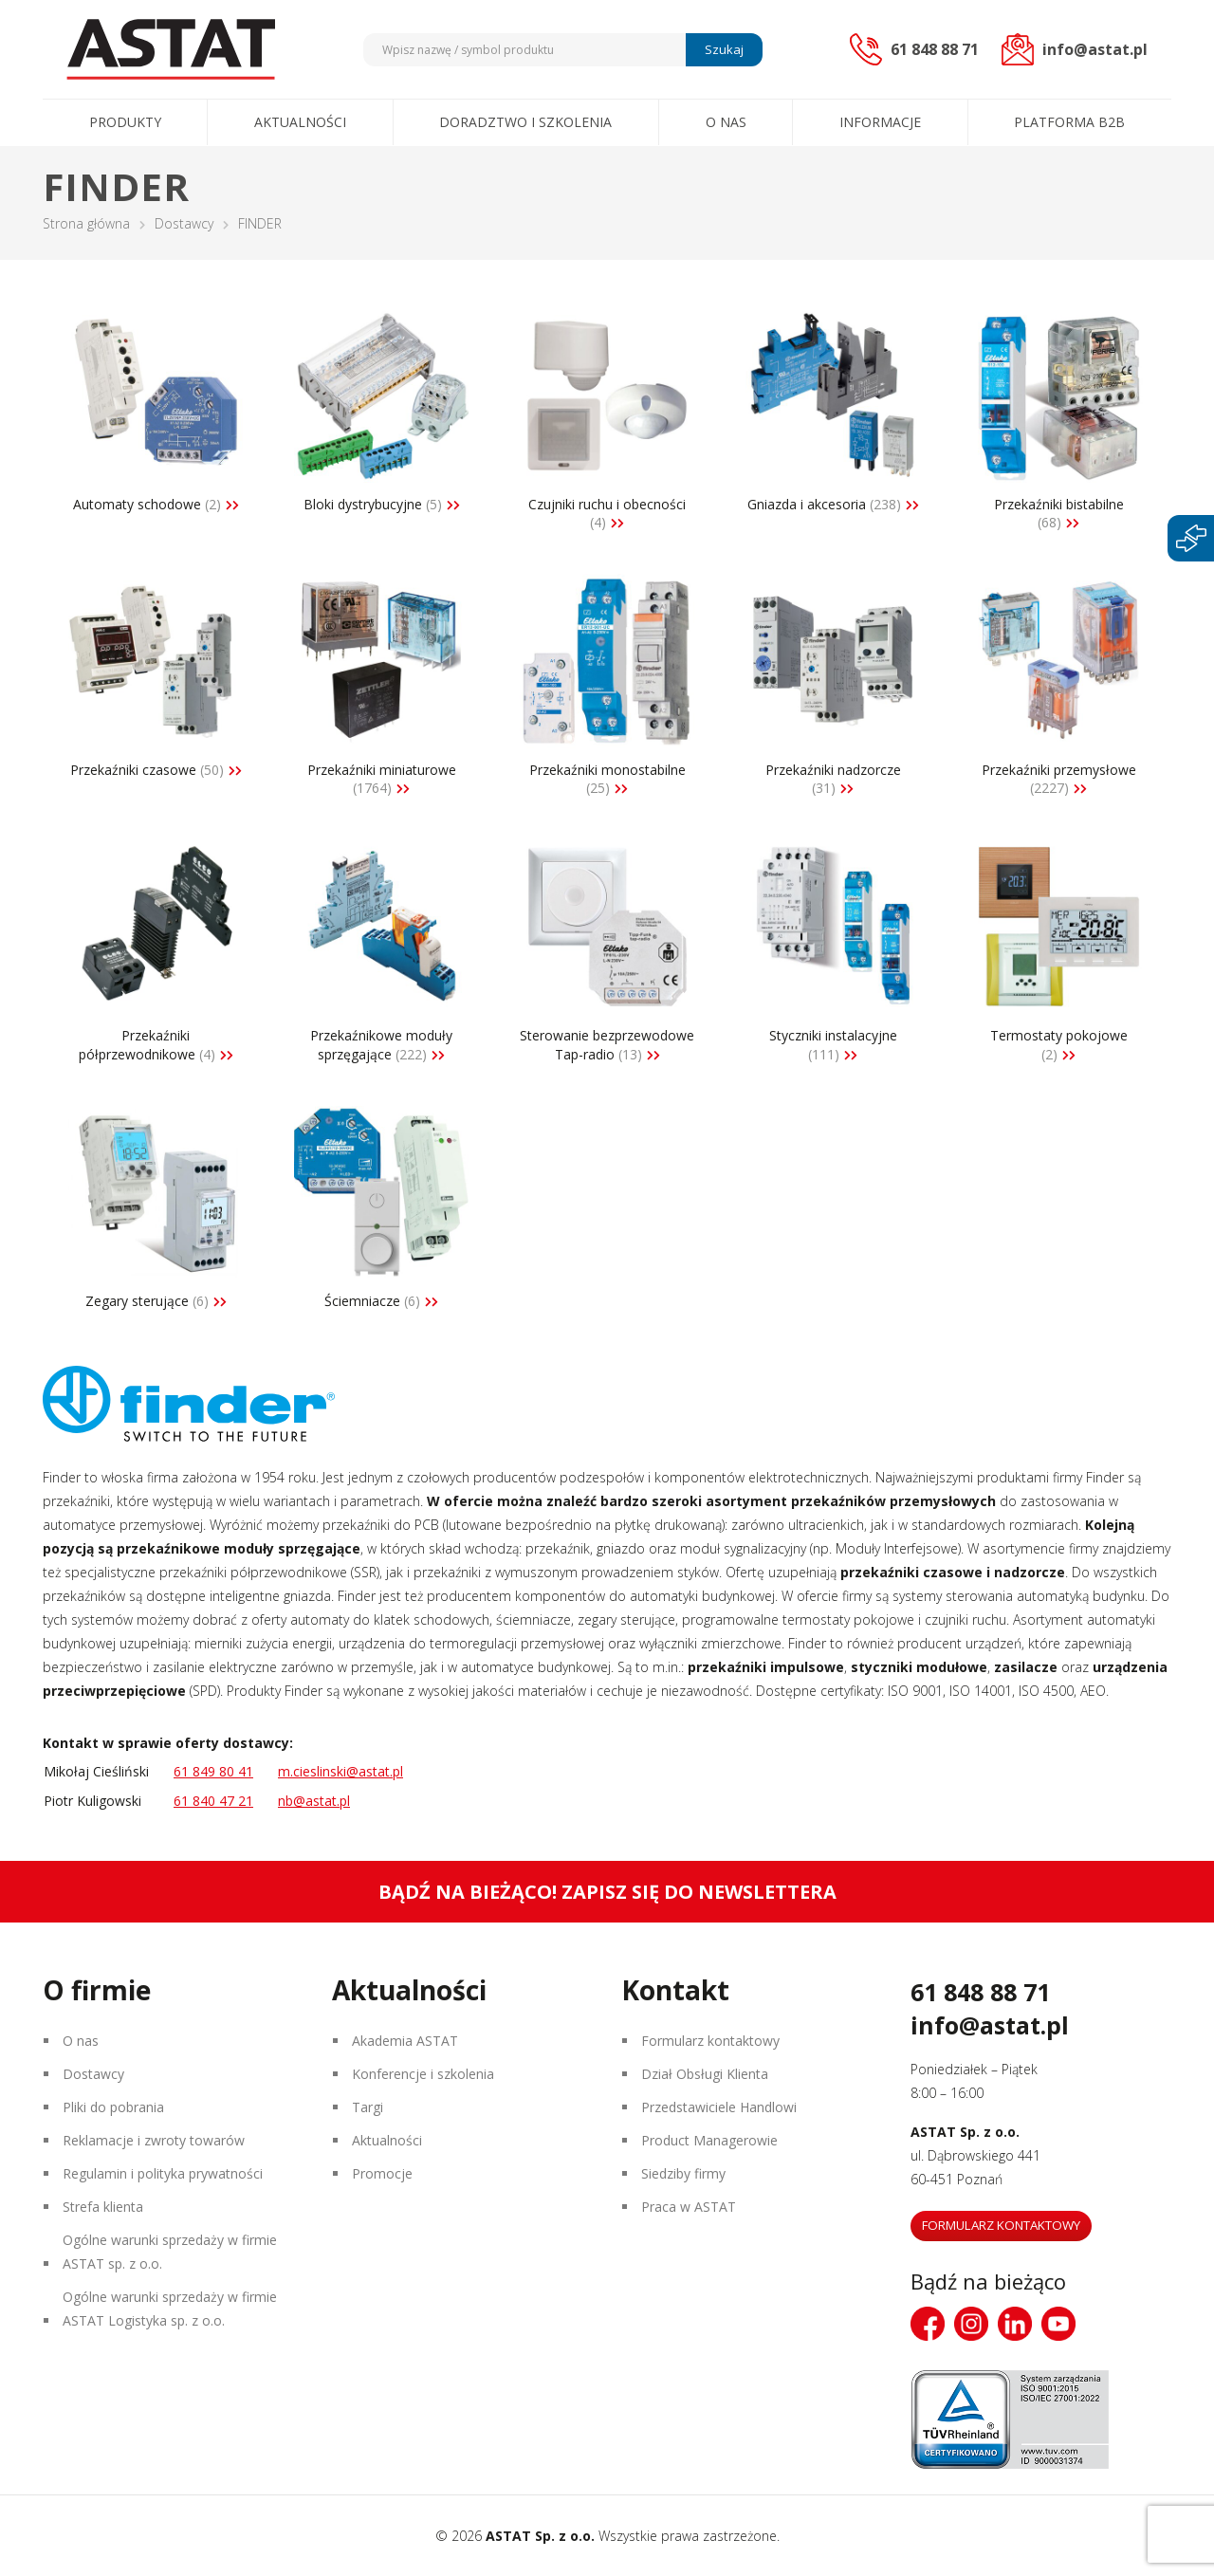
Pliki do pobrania (113, 2107)
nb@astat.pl (314, 1801)
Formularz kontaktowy (710, 2041)
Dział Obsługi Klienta (704, 2074)
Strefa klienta (103, 2207)
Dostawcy (184, 223)
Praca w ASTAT (688, 2207)
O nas (726, 122)
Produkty (125, 122)
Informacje (880, 122)
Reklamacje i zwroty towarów (154, 2140)
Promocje (382, 2173)
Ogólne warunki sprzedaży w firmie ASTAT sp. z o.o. (170, 2251)
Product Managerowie (709, 2140)
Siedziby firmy (683, 2173)
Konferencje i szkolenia (423, 2074)
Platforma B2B (1069, 122)
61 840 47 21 (213, 1801)
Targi (367, 2107)
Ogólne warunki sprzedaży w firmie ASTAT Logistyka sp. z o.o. (170, 2308)
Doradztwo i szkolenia (525, 122)
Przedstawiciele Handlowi (719, 2107)
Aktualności (300, 122)
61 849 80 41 (213, 1771)
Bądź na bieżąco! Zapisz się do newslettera (607, 1891)
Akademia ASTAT (405, 2041)
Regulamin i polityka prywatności (163, 2173)
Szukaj (724, 49)
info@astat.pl (989, 2025)
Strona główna (86, 223)
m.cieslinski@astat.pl (340, 1771)
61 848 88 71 (980, 1992)
